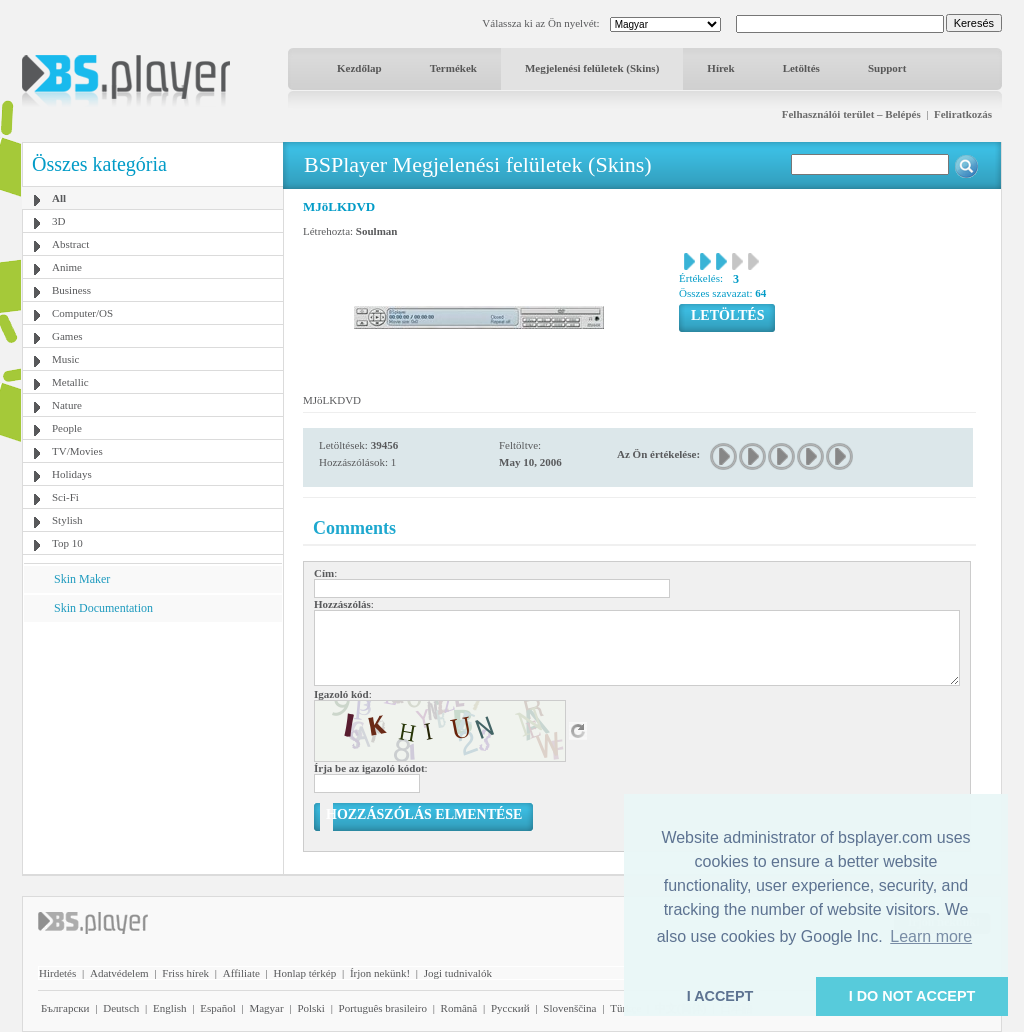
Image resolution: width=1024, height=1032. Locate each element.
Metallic (70, 382)
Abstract (70, 244)
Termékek (453, 68)
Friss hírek (185, 973)
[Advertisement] (153, 747)
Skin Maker (82, 579)
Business (71, 290)
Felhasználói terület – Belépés (851, 114)
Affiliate (241, 973)
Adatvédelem (119, 973)
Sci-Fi (65, 497)
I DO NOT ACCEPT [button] (912, 996)
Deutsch (121, 1008)
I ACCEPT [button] (720, 996)
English (170, 1008)
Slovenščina (569, 1008)
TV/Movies (77, 451)
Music (66, 359)
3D (58, 221)
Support (887, 68)
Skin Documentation (103, 608)
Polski (311, 1008)
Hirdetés (57, 973)
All (59, 198)
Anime (67, 267)
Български (65, 1008)
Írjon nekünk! (380, 973)
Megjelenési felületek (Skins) (592, 68)
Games (67, 336)
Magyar (266, 1008)
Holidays (72, 474)
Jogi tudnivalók (458, 973)
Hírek (720, 68)
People (67, 428)
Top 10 (67, 543)
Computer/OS (82, 313)
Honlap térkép (305, 973)
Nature (67, 405)
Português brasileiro (383, 1008)
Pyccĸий (510, 1008)
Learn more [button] (931, 936)
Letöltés (801, 68)
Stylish (67, 520)
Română (459, 1008)
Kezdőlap (359, 68)
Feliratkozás (963, 114)
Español (217, 1008)
